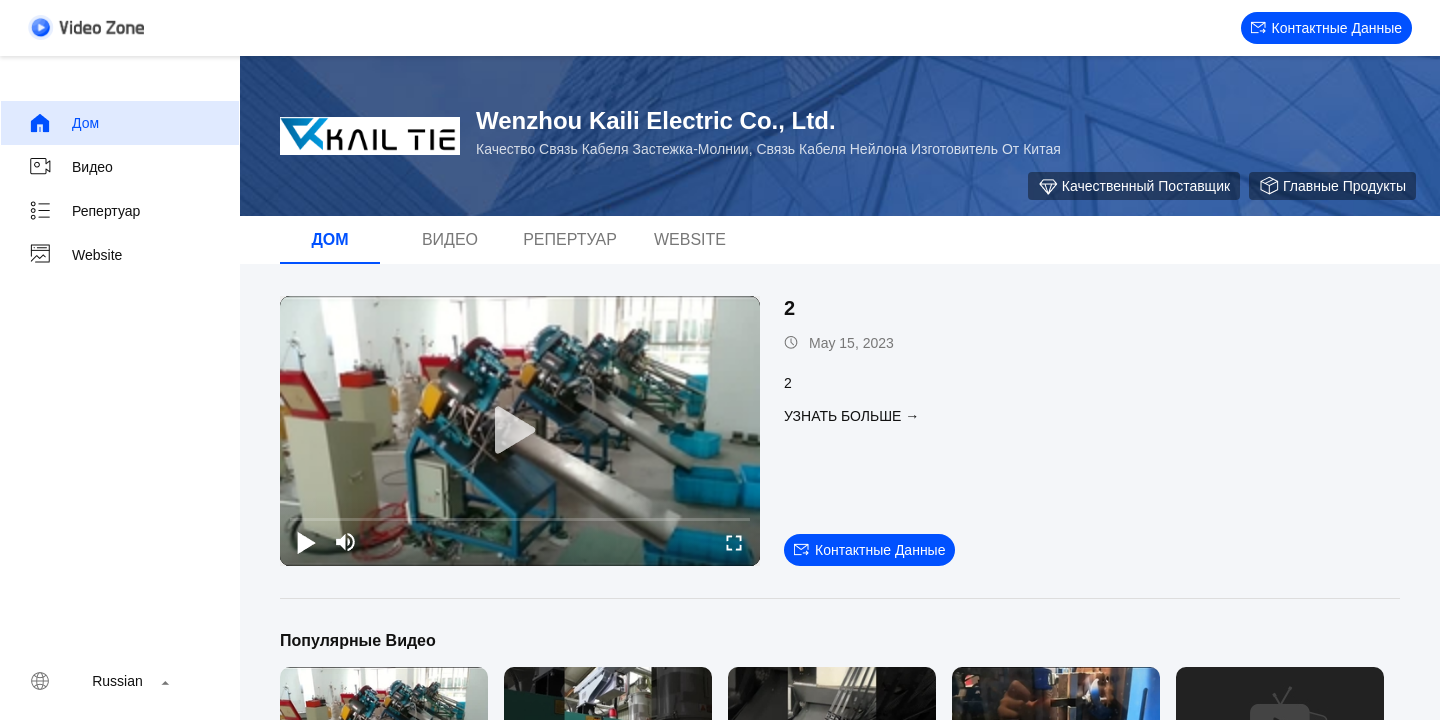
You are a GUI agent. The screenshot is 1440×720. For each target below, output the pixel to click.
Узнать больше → (851, 416)
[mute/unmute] (346, 542)
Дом (63, 123)
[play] (520, 431)
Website (75, 255)
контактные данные (1326, 28)
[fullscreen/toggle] (734, 542)
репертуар (84, 211)
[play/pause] (306, 542)
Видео (70, 167)
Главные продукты (1332, 186)
